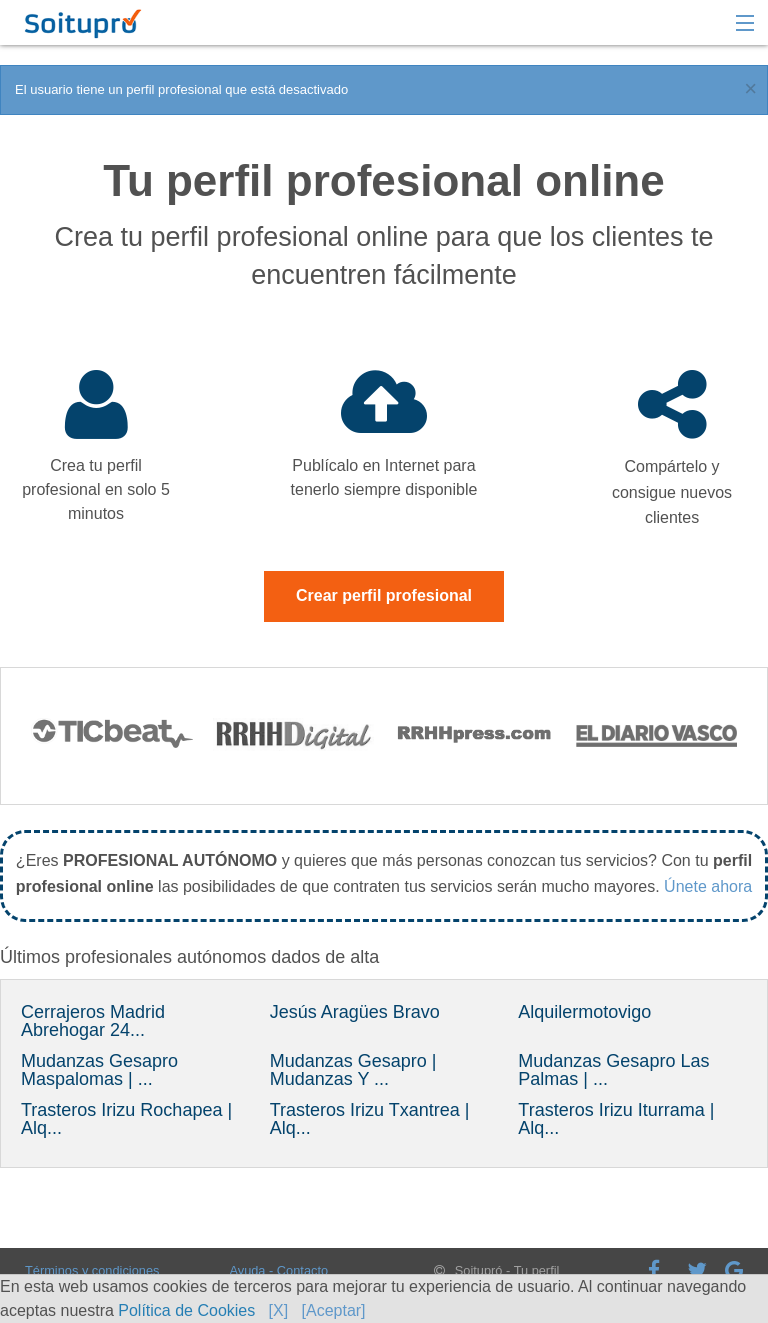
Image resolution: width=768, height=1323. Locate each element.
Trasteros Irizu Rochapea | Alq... (126, 1119)
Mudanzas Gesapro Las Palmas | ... (613, 1070)
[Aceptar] (334, 1310)
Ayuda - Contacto (278, 1270)
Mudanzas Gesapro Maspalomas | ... (99, 1070)
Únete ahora (708, 886)
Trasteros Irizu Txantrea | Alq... (370, 1119)
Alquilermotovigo (584, 1012)
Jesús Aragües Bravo (355, 1012)
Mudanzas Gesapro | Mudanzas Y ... (353, 1070)
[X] (279, 1310)
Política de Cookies (186, 1310)
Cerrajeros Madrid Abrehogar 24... (93, 1021)
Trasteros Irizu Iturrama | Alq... (616, 1119)
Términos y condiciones (92, 1270)
